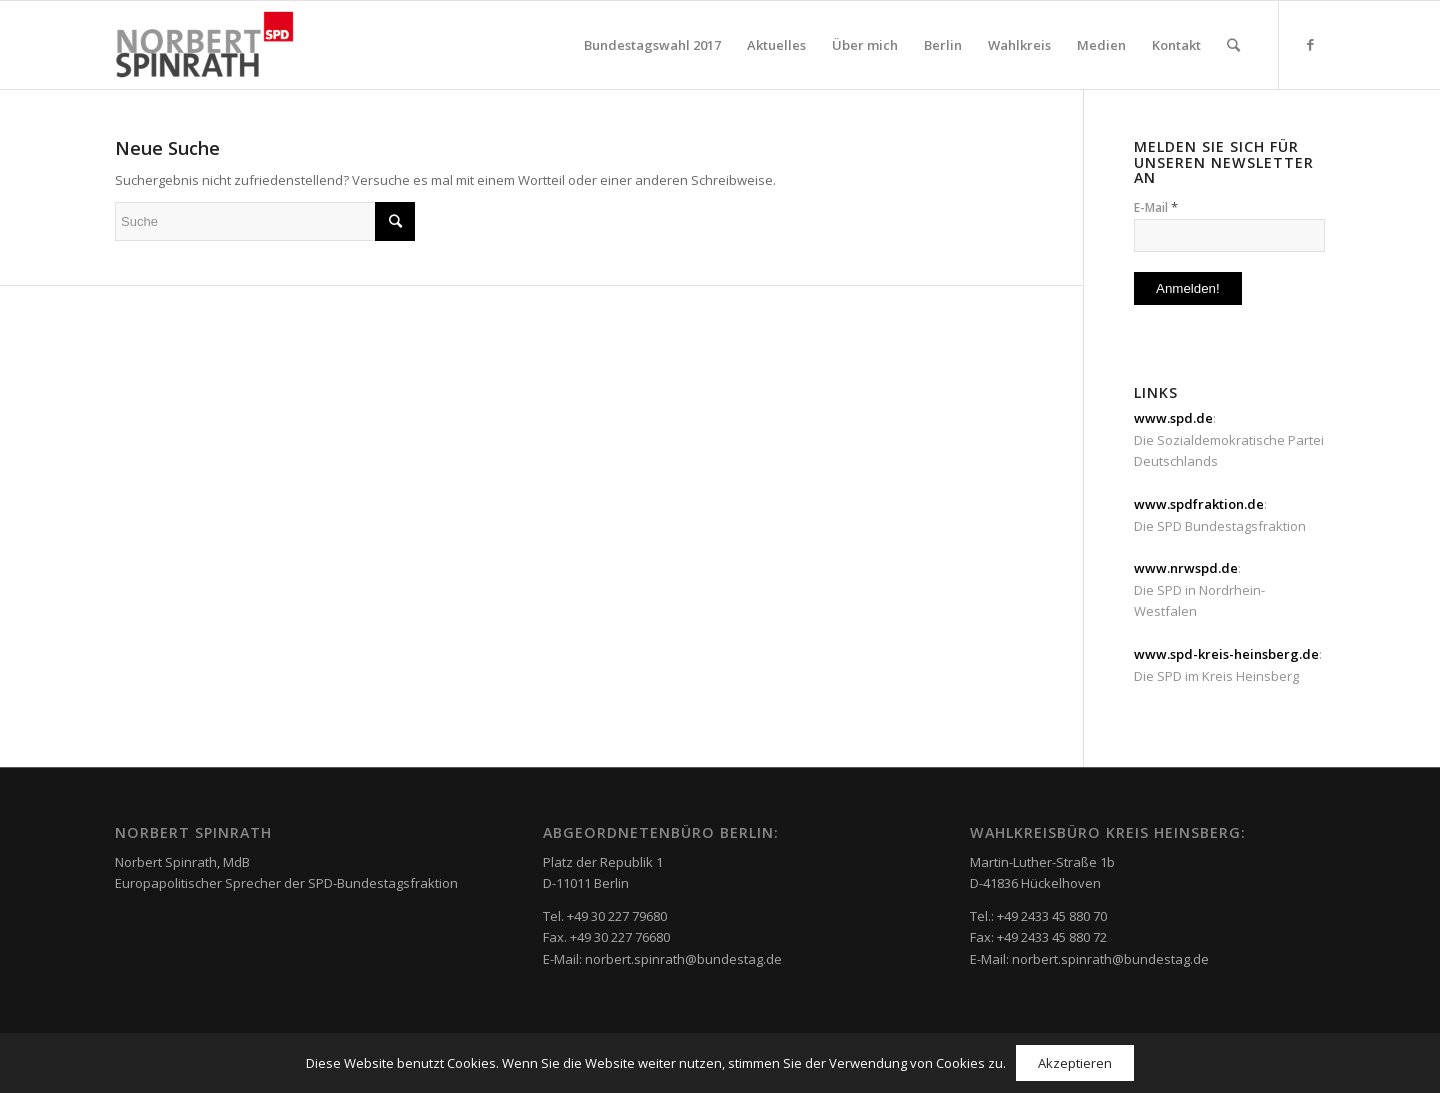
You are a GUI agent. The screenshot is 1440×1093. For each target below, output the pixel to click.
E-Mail (1156, 207)
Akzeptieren (1075, 1063)
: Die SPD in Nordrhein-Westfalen (1199, 589)
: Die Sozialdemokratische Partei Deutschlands (1229, 439)
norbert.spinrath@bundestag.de (683, 959)
